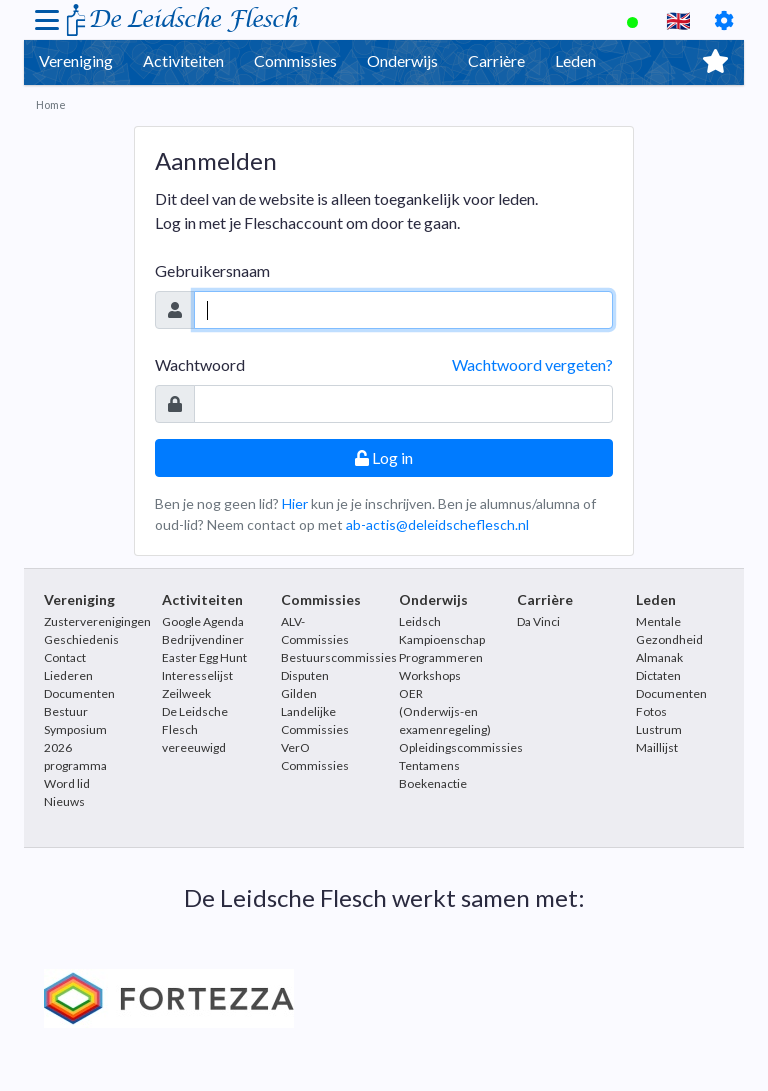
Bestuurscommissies (339, 657)
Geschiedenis (81, 639)
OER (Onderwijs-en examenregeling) (445, 711)
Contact (65, 657)
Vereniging (76, 60)
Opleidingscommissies (461, 747)
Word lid (67, 783)
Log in (384, 457)
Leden (575, 60)
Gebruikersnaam (212, 270)
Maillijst (657, 747)
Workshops (430, 675)
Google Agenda (203, 621)
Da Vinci (538, 621)
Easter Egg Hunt (204, 657)
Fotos (651, 711)
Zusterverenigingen (97, 621)
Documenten (79, 693)
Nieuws (64, 801)
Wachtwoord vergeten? (532, 364)
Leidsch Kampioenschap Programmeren (442, 639)
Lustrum (659, 729)
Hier (295, 503)
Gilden (299, 693)
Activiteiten (183, 60)
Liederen (68, 675)
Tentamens (429, 765)
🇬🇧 (678, 20)
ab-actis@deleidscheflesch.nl (437, 524)
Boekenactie (433, 783)
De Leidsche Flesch (192, 19)
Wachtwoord (200, 364)
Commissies (295, 60)
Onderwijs (402, 60)
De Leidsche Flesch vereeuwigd (195, 729)
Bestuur (66, 711)
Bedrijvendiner (203, 639)
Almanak (659, 657)
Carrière (496, 60)
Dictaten (658, 675)
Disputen (305, 675)
